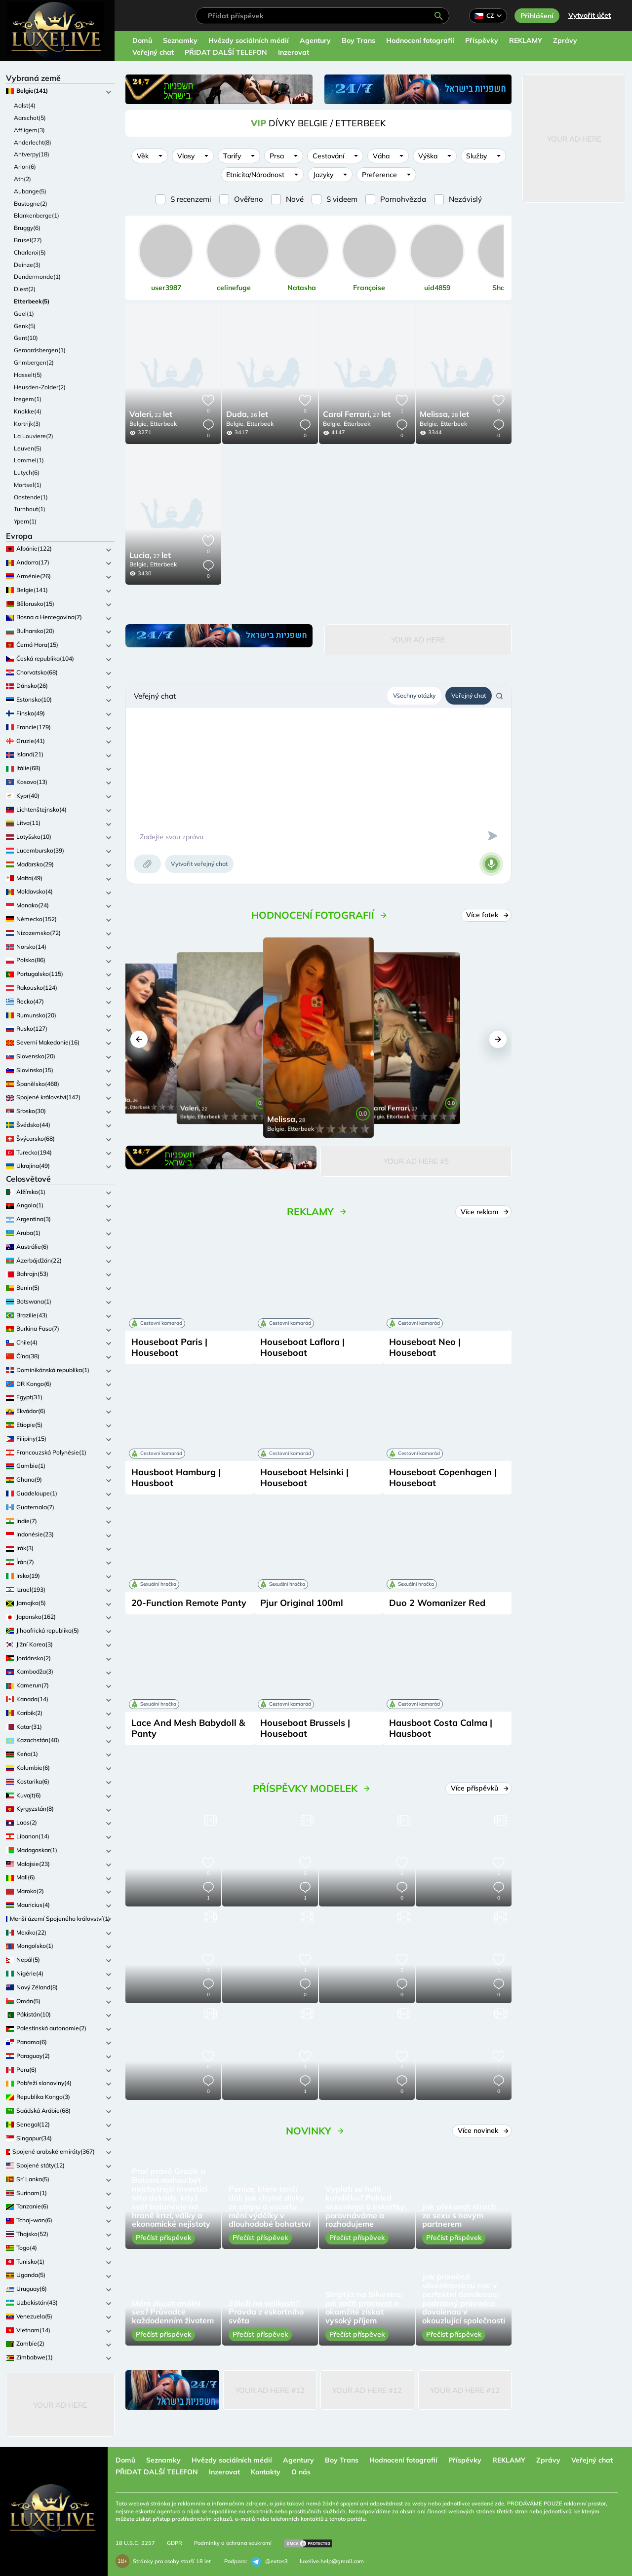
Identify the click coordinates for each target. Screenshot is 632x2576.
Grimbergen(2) (34, 362)
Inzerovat (293, 52)
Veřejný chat (153, 52)
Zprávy (565, 40)
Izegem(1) (27, 399)
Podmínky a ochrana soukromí (233, 2542)
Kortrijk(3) (27, 423)
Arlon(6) (25, 166)
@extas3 (269, 2562)
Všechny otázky (414, 695)
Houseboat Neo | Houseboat (425, 1347)
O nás (301, 2471)
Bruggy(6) (27, 227)
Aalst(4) (25, 105)
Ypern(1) (25, 521)
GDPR (174, 2542)
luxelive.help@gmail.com (332, 2561)
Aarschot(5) (30, 117)
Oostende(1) (31, 497)
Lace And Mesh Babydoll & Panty (188, 1728)
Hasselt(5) (28, 374)
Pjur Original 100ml (301, 1602)
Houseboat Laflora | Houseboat (302, 1347)
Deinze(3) (27, 264)
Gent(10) (26, 337)
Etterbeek (163, 423)
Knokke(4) (27, 411)
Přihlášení (536, 15)
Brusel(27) (28, 240)
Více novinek (483, 2130)
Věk (143, 155)
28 (444, 414)
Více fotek (487, 914)
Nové (295, 199)
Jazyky (323, 174)
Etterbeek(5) (31, 301)
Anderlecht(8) (32, 142)
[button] (139, 1039)
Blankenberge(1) (36, 215)
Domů (142, 40)
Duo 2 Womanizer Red (437, 1602)
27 (357, 414)
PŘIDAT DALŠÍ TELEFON (226, 52)
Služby (476, 155)
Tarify (232, 155)
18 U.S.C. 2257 (135, 2542)
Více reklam (484, 1211)
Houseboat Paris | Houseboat (169, 1347)
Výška (427, 155)
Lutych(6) (27, 472)
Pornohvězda (403, 199)
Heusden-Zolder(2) (40, 387)
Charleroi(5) (30, 252)
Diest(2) (25, 289)
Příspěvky (481, 40)
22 (150, 414)
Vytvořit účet (589, 15)
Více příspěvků (479, 1788)
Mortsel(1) (27, 484)
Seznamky (180, 40)
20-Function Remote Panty (188, 1602)
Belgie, (138, 423)
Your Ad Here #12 (270, 2390)
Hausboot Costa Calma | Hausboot (440, 1728)
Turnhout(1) (29, 509)
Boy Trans (358, 40)
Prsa (277, 155)
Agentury (315, 40)
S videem (341, 199)
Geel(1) (24, 313)
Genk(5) (25, 326)
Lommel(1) (29, 460)
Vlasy (186, 155)
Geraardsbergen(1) (40, 350)
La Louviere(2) (33, 436)
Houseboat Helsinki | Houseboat (304, 1477)
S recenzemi (190, 199)
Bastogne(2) (30, 203)
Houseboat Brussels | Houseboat (305, 1728)
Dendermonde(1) (37, 276)
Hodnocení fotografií (420, 40)
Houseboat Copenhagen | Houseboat (443, 1477)
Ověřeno (248, 199)
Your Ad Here (60, 2405)
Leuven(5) (27, 448)
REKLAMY (525, 40)
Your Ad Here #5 (416, 1161)
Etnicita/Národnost (255, 174)
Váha (381, 155)
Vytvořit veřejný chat (199, 863)
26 (247, 414)
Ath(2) (22, 179)
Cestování (328, 155)
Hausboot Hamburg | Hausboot (176, 1477)
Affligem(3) (29, 130)
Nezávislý (465, 199)
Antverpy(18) (31, 154)
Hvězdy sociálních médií (248, 40)
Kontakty (265, 2471)
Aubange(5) (30, 191)
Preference (379, 174)
